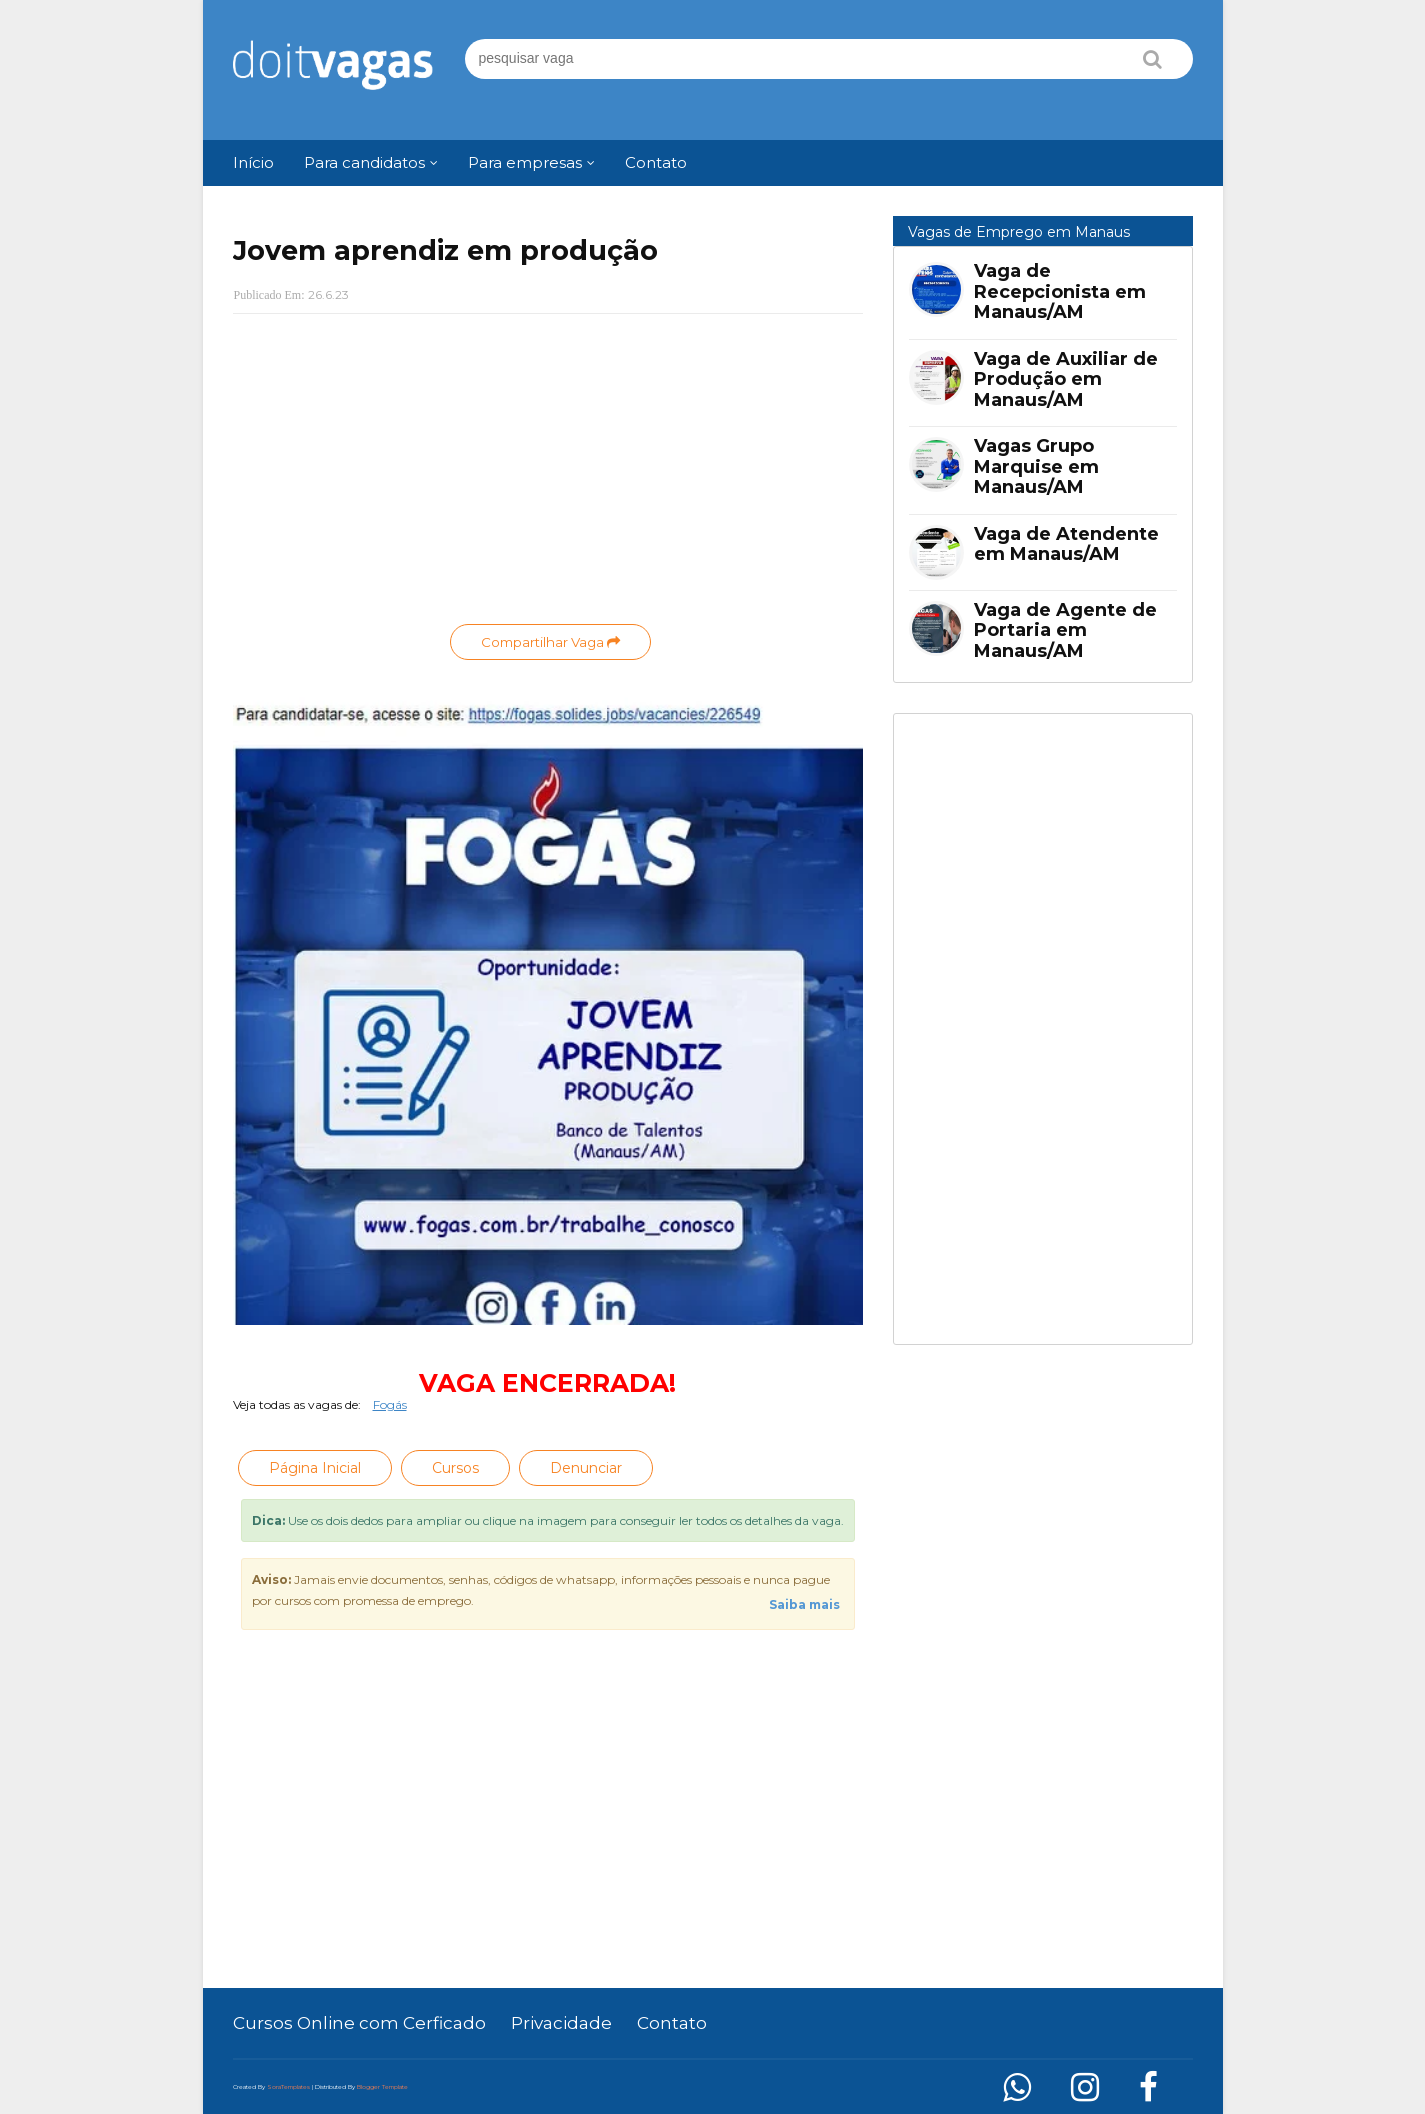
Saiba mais (804, 1604)
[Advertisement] (548, 474)
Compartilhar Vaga (550, 642)
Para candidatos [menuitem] (364, 162)
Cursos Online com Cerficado (359, 2023)
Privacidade (561, 2023)
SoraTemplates (288, 2087)
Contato (672, 2023)
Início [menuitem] (253, 162)
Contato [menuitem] (656, 162)
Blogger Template (382, 2087)
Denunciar (586, 1468)
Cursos (455, 1468)
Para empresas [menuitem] (525, 162)
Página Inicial (315, 1468)
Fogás (390, 1404)
